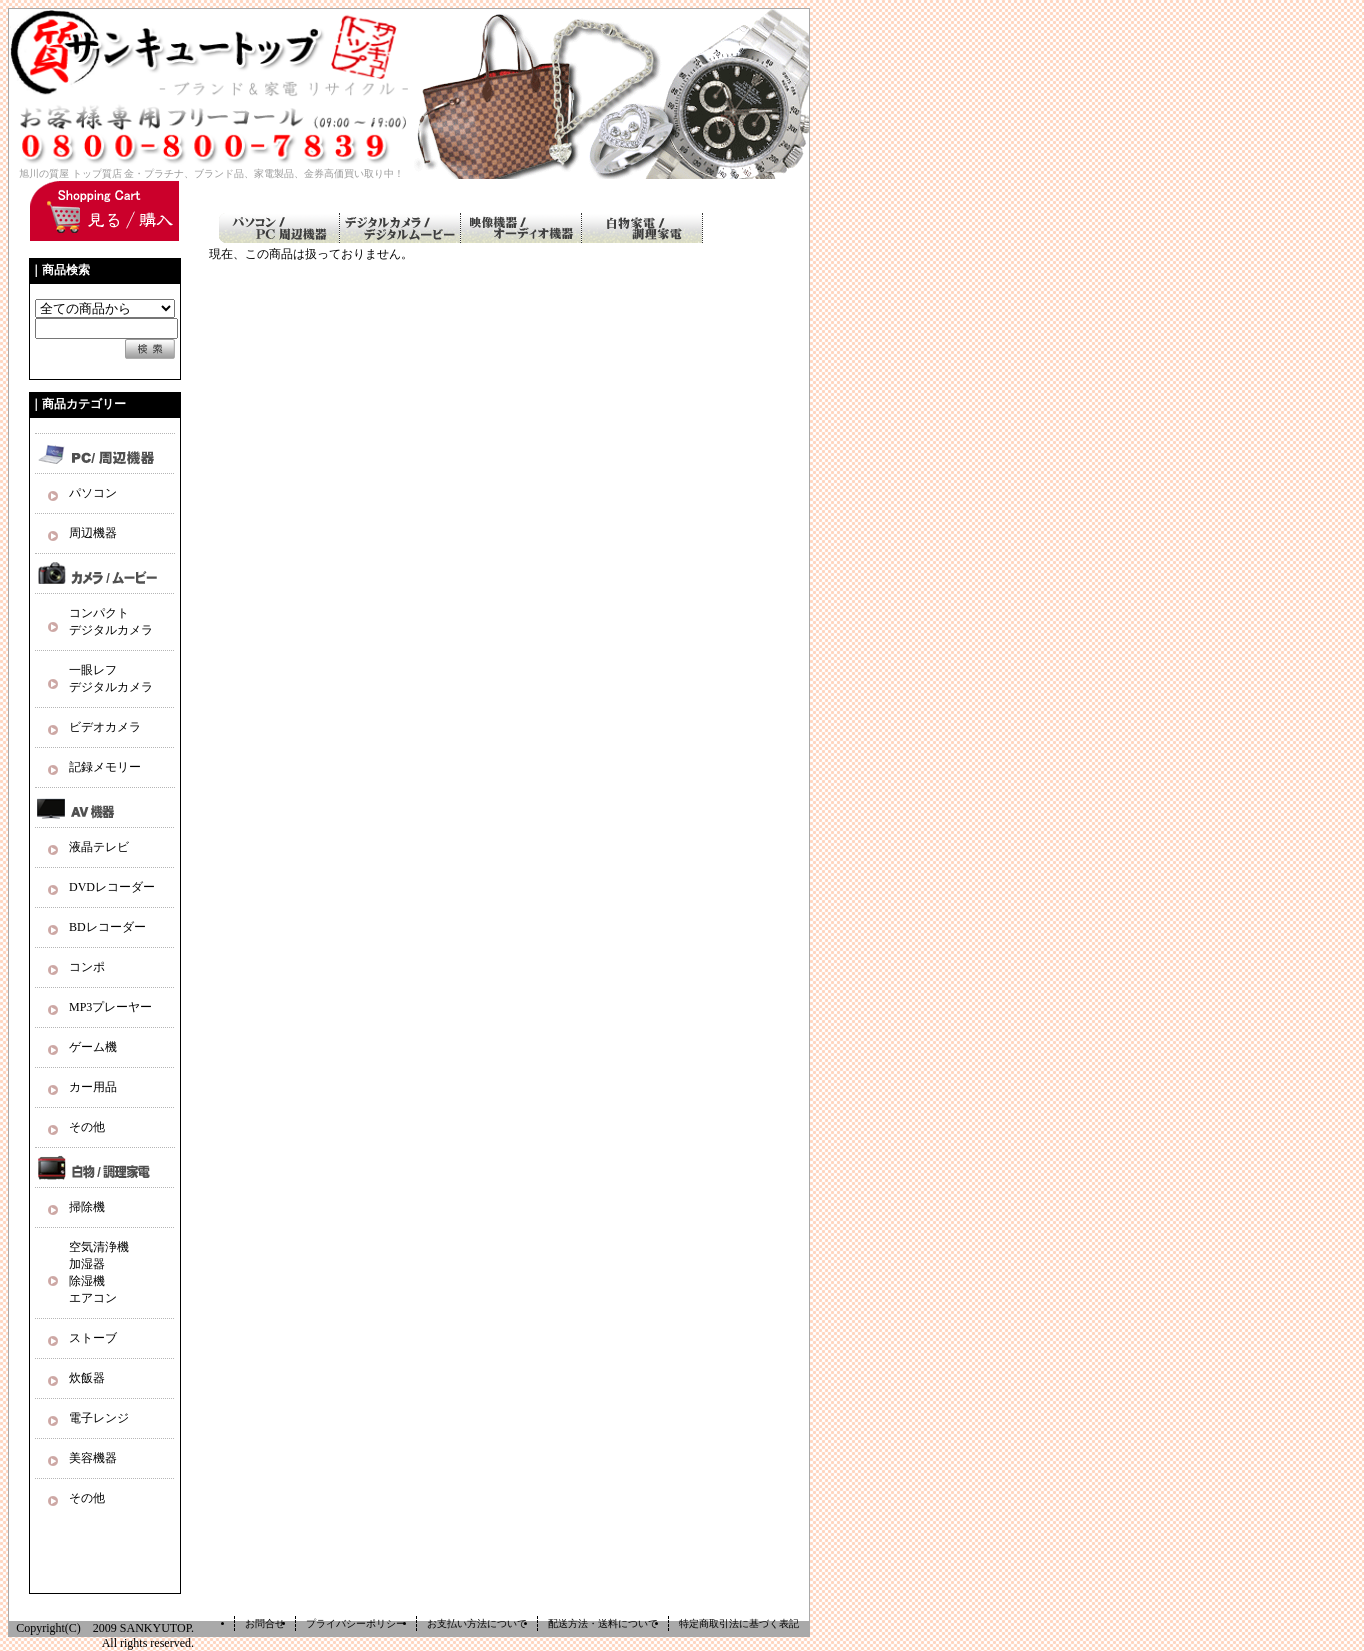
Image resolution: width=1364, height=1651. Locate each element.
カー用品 (93, 1087)
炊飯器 (87, 1378)
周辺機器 (93, 533)
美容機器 (93, 1458)
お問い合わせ (665, 189)
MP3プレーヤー (110, 1007)
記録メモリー (105, 767)
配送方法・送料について (603, 1623)
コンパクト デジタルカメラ (111, 621)
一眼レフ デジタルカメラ (111, 678)
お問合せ (265, 1623)
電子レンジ (99, 1418)
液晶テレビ (99, 847)
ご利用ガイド (558, 189)
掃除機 (87, 1207)
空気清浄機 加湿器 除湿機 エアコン (99, 1272)
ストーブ (93, 1338)
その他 (87, 1127)
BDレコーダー (107, 927)
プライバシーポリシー (356, 1623)
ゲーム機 (93, 1047)
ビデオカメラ (105, 727)
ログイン (762, 189)
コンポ (87, 967)
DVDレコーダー (112, 887)
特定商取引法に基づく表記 (739, 1623)
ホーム (461, 189)
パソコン (93, 493)
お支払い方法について (477, 1623)
